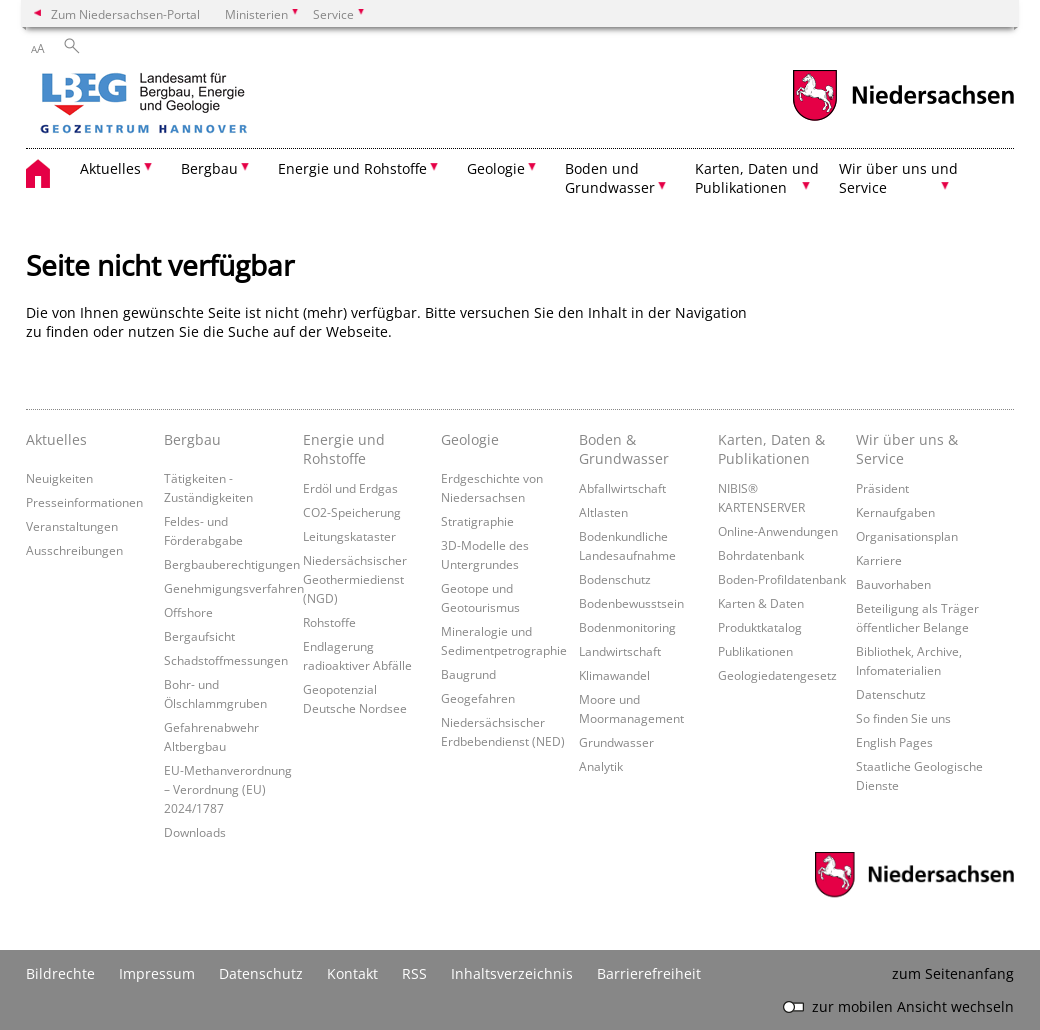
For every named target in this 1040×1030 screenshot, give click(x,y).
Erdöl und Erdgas (350, 488)
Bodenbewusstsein (631, 603)
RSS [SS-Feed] (414, 973)
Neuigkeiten (59, 478)
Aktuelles (56, 439)
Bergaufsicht (199, 636)
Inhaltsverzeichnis (512, 973)
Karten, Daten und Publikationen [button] (757, 178)
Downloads (195, 832)
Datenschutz (891, 694)
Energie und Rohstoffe (344, 449)
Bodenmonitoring (627, 627)
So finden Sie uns (903, 718)
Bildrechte (60, 973)
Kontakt (352, 973)
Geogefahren (478, 698)
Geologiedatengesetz (777, 675)
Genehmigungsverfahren (234, 588)
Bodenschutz (615, 579)
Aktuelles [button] (110, 168)
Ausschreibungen (74, 550)
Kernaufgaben (895, 512)
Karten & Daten (761, 603)
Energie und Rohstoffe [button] (352, 168)
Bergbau (192, 439)
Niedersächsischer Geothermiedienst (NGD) (355, 579)
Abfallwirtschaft (622, 488)
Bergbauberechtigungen (232, 564)
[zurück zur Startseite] (201, 105)
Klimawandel (614, 675)
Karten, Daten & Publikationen (771, 449)
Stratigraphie (477, 521)
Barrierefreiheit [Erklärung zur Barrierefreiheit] (649, 973)
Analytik (601, 766)
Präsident (882, 488)
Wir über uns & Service (907, 449)
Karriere (879, 560)
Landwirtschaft (620, 651)
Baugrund (468, 674)
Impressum (157, 973)
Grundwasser (616, 742)
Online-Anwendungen (778, 531)
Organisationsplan (907, 536)
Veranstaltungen (72, 526)
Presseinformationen (84, 502)
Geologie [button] (496, 168)
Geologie (470, 439)
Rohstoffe (329, 622)
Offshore (188, 612)
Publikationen (755, 651)
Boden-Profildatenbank (782, 579)
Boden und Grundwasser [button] (610, 178)
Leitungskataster (349, 536)
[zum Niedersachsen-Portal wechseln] (903, 118)
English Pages (894, 742)
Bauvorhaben (893, 584)
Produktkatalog (760, 627)
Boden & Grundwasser (624, 449)
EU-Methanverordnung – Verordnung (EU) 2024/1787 (228, 789)
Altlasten (603, 512)
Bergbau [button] (209, 168)
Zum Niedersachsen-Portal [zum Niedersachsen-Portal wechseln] (125, 14)
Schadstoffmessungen (226, 660)
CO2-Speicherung (352, 512)
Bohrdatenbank (761, 555)
